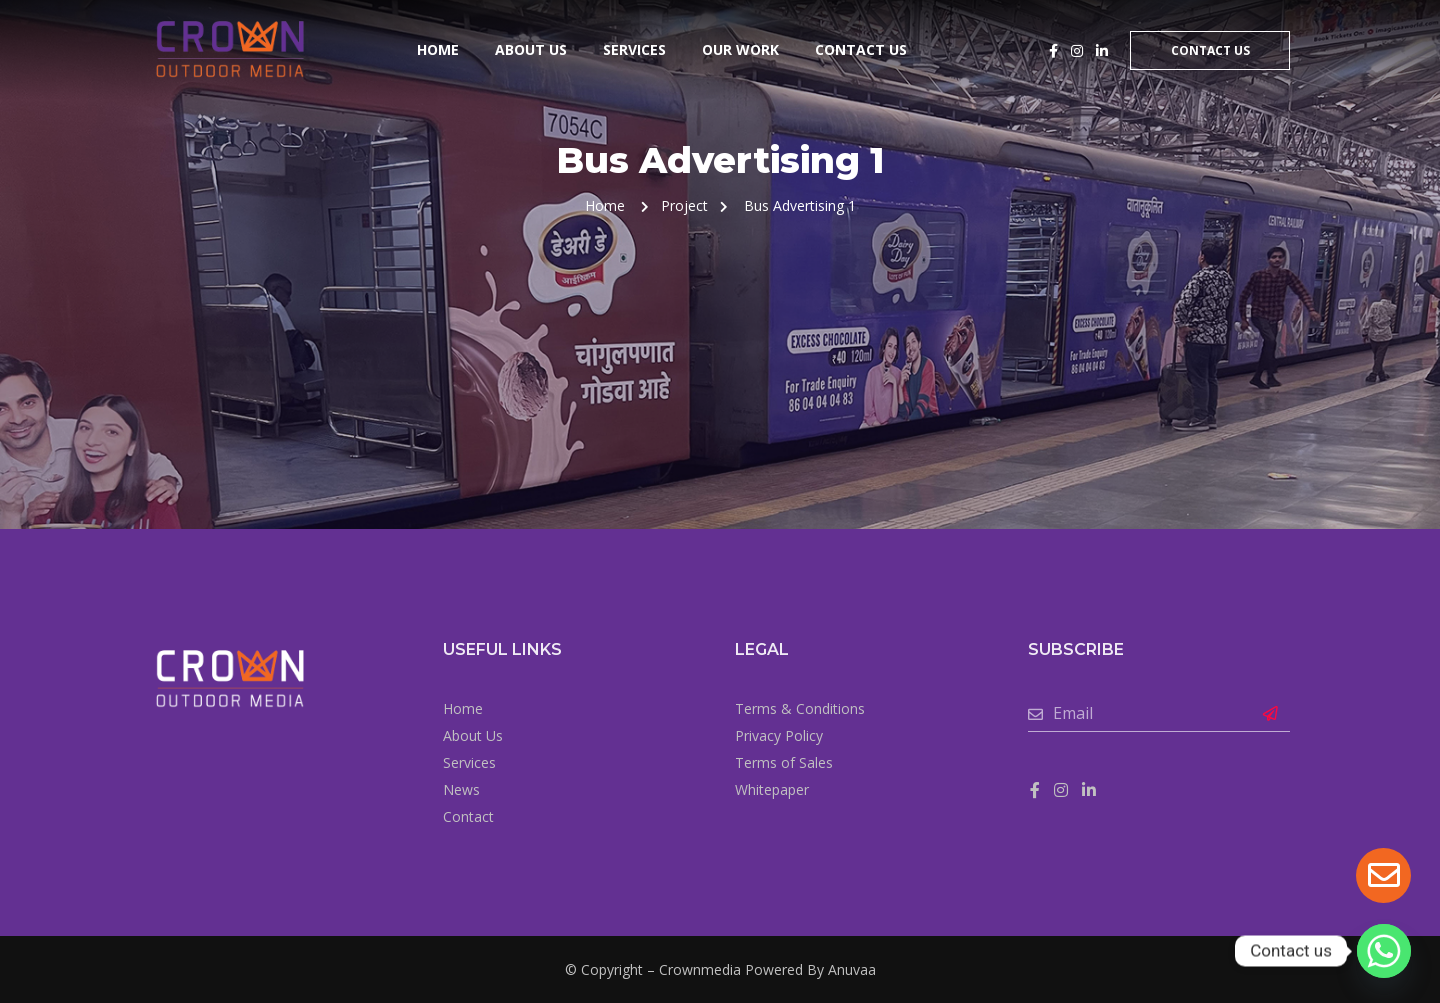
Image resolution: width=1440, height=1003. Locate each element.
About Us (531, 49)
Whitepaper (772, 789)
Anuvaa (852, 969)
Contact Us (861, 49)
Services (634, 49)
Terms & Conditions (800, 708)
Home (438, 49)
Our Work (740, 49)
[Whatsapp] (1384, 951)
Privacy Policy (779, 735)
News (461, 789)
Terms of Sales (784, 762)
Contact (468, 816)
